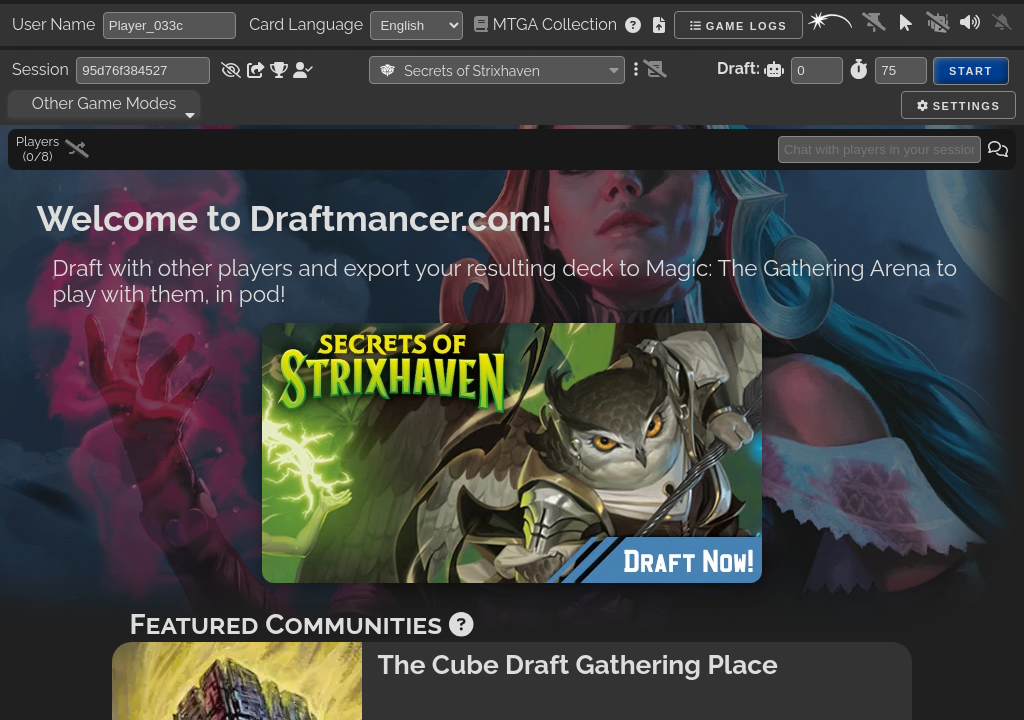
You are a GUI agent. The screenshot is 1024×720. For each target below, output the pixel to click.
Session (40, 69)
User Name (53, 24)
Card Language (306, 24)
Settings (958, 105)
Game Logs (738, 26)
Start (971, 71)
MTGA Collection (547, 24)
